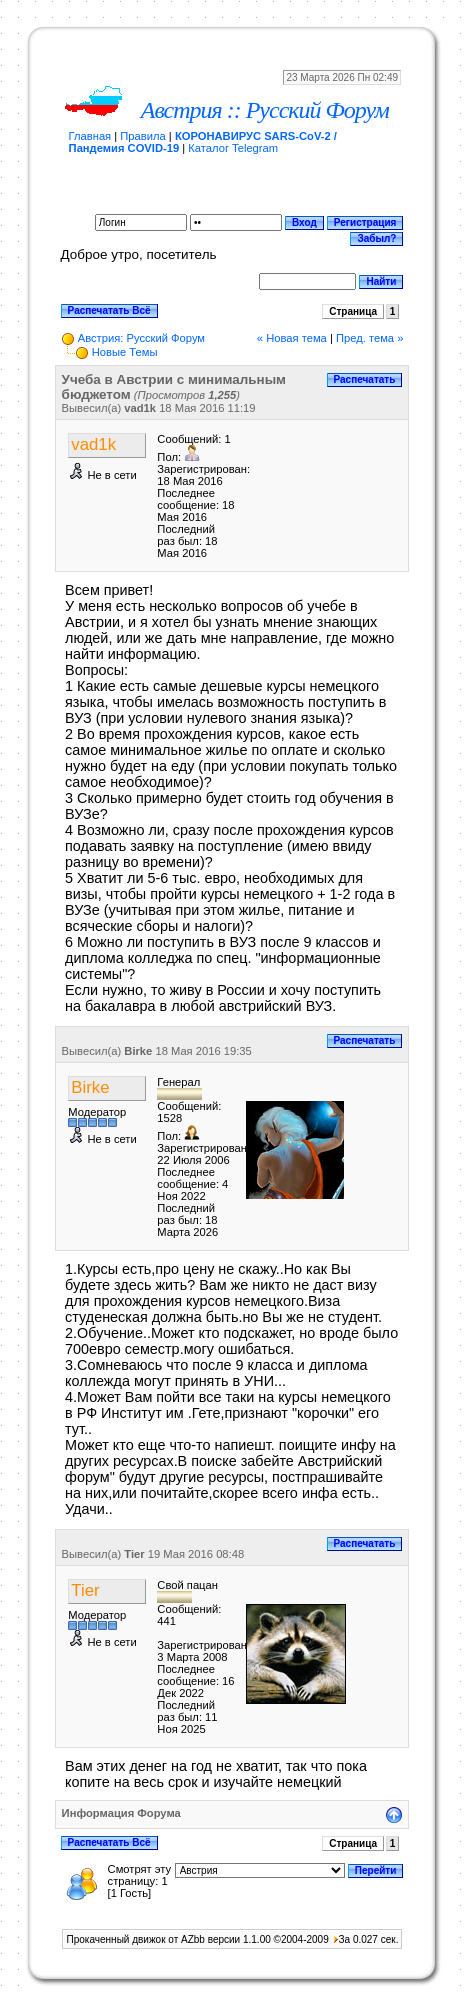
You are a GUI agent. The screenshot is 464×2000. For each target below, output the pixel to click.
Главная (90, 136)
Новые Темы (125, 352)
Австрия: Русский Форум (141, 338)
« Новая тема (292, 338)
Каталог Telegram (233, 148)
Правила (142, 136)
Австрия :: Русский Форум (265, 110)
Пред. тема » (369, 338)
